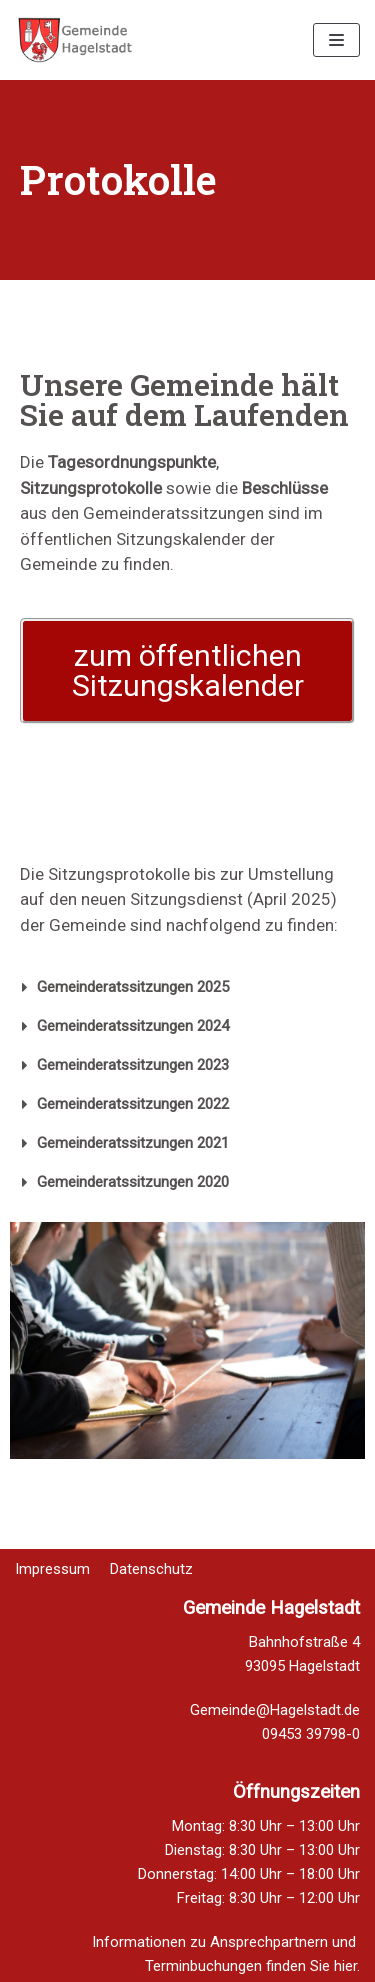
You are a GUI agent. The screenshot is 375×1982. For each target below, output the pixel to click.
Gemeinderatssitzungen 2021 (133, 1143)
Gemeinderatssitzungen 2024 (133, 1026)
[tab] (187, 987)
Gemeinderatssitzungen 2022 (133, 1104)
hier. (347, 1966)
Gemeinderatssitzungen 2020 (133, 1182)
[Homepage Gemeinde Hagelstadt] (75, 40)
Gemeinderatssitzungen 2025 (133, 987)
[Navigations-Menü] (336, 40)
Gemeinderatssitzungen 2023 (133, 1065)
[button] (187, 671)
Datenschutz (151, 1557)
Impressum (52, 1557)
